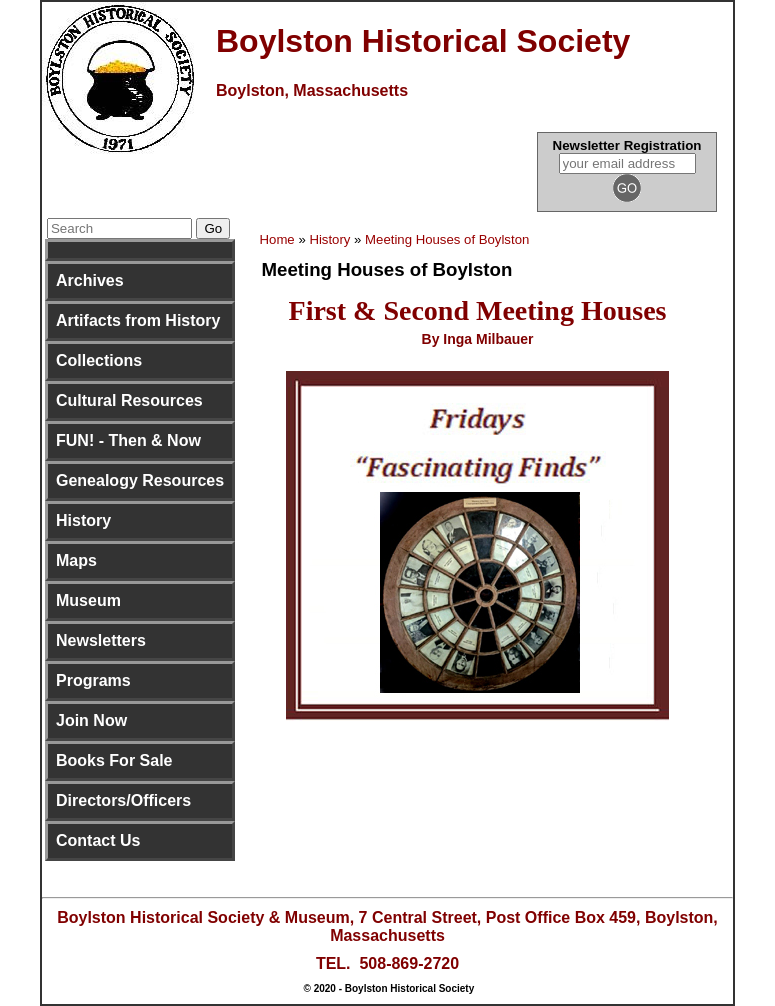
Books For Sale (114, 760)
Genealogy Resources (140, 480)
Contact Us (98, 840)
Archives (90, 280)
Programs (93, 680)
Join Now (91, 720)
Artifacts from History (138, 320)
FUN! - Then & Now (128, 440)
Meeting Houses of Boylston (447, 239)
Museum (88, 600)
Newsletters (101, 640)
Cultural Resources (129, 400)
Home (277, 239)
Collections (99, 360)
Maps (76, 560)
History (83, 520)
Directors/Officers (123, 800)
